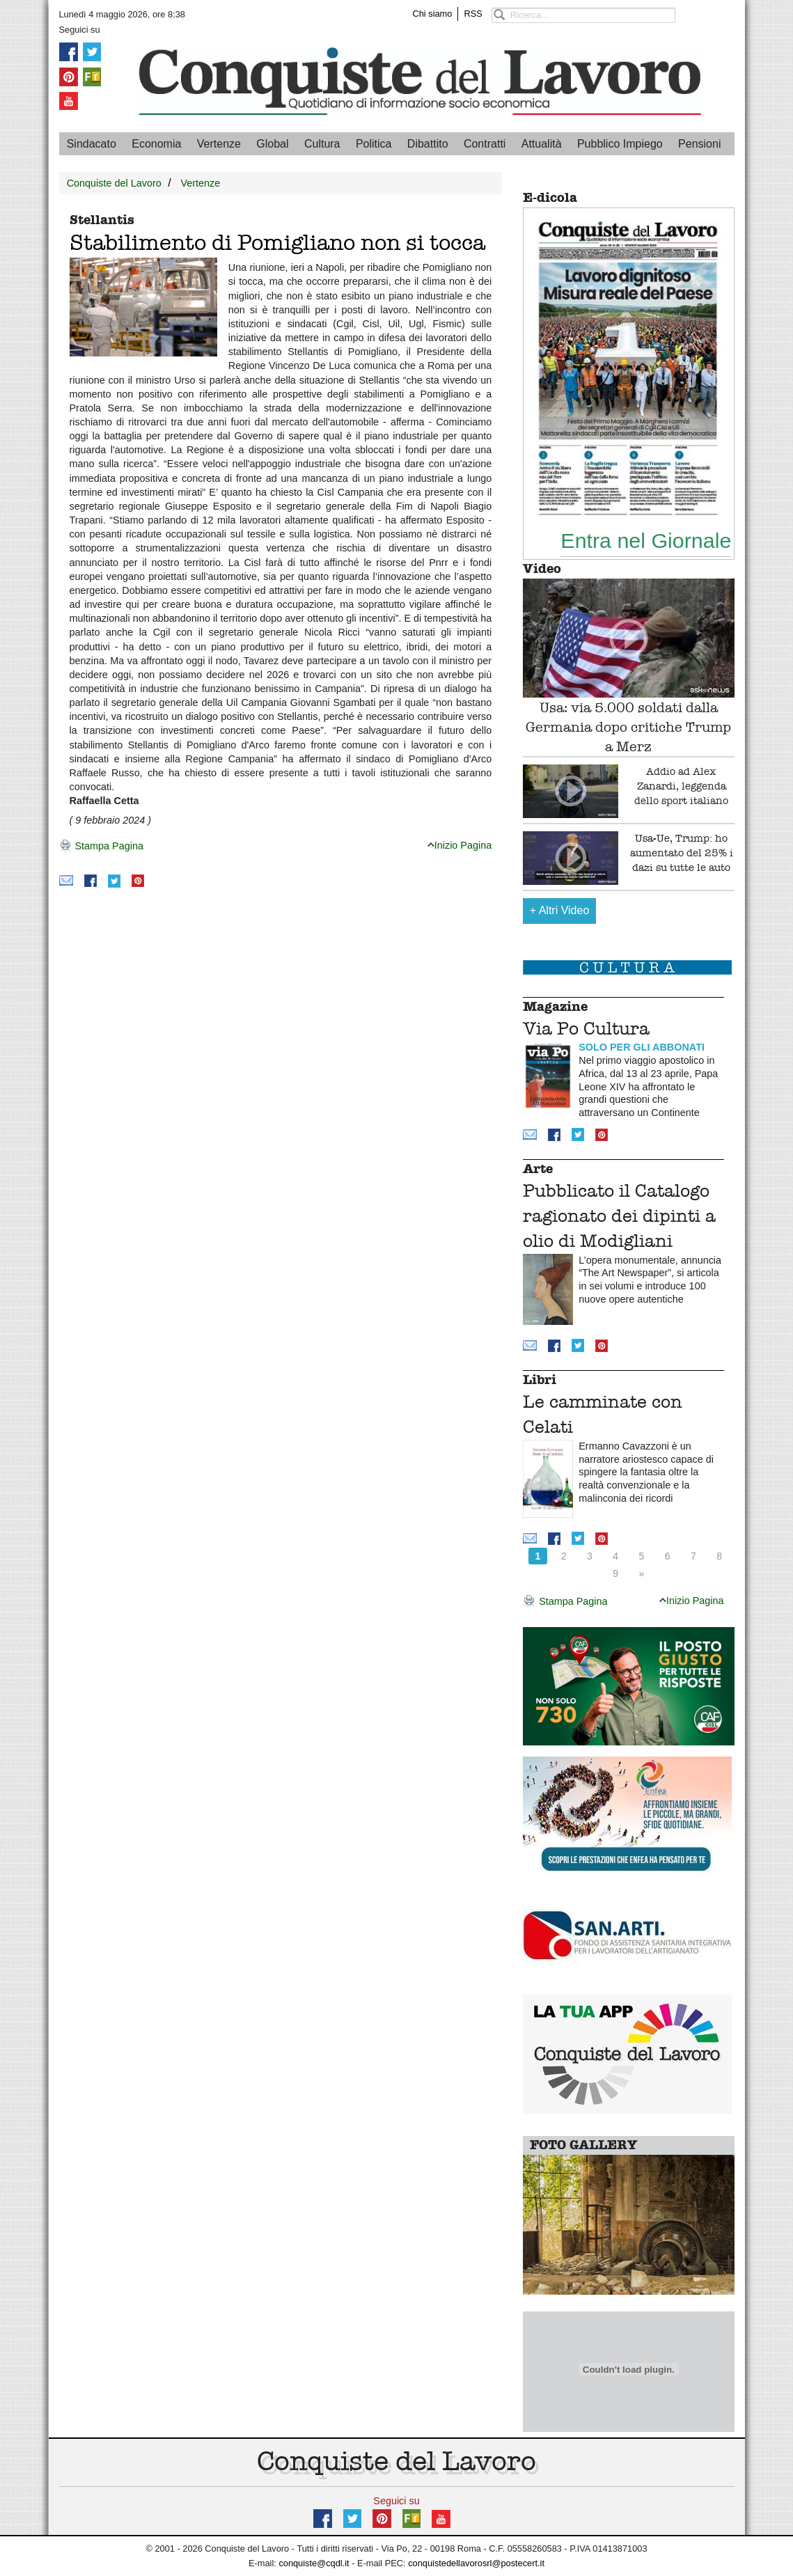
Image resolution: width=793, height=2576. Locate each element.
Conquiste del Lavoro (114, 183)
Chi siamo (433, 13)
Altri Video (560, 910)
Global (272, 144)
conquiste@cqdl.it (313, 2563)
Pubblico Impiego (620, 144)
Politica (374, 144)
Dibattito (427, 144)
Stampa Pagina (101, 846)
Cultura (322, 144)
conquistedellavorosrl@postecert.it (476, 2563)
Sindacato (91, 144)
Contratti (484, 144)
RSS (473, 13)
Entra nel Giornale (645, 540)
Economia (156, 144)
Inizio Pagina (459, 845)
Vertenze (219, 144)
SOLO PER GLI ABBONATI (642, 1047)
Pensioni (699, 144)
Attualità (541, 144)
